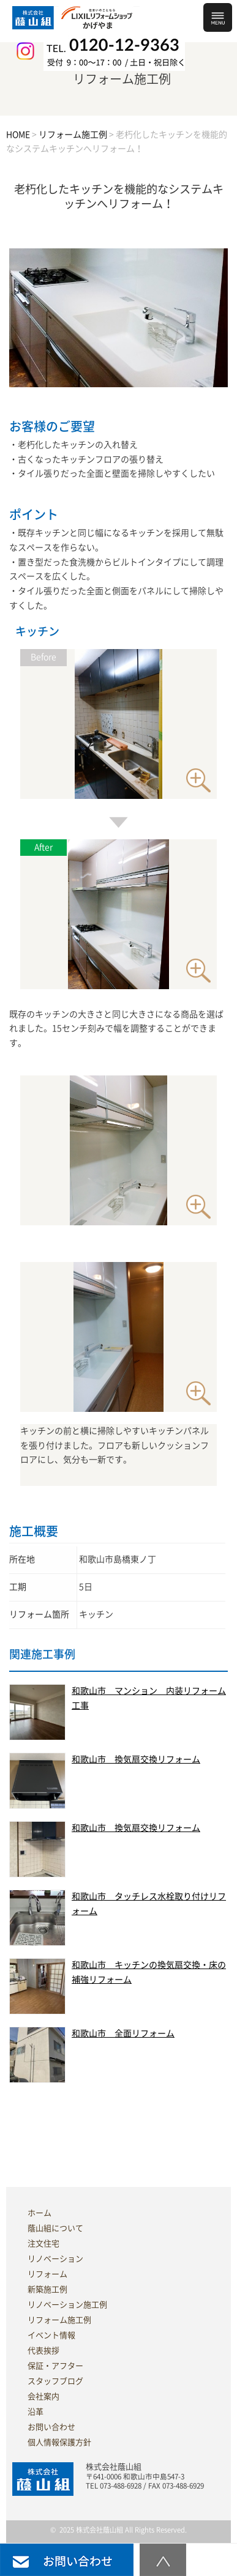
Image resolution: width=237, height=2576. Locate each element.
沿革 (35, 2412)
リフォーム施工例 (59, 2320)
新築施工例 (47, 2289)
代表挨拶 (43, 2351)
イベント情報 (51, 2335)
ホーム (39, 2213)
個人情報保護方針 (59, 2442)
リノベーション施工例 (67, 2305)
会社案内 (43, 2396)
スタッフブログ (55, 2381)
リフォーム (47, 2274)
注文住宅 (43, 2244)
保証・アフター (55, 2366)
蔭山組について (55, 2228)
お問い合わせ (51, 2427)
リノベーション (55, 2259)
